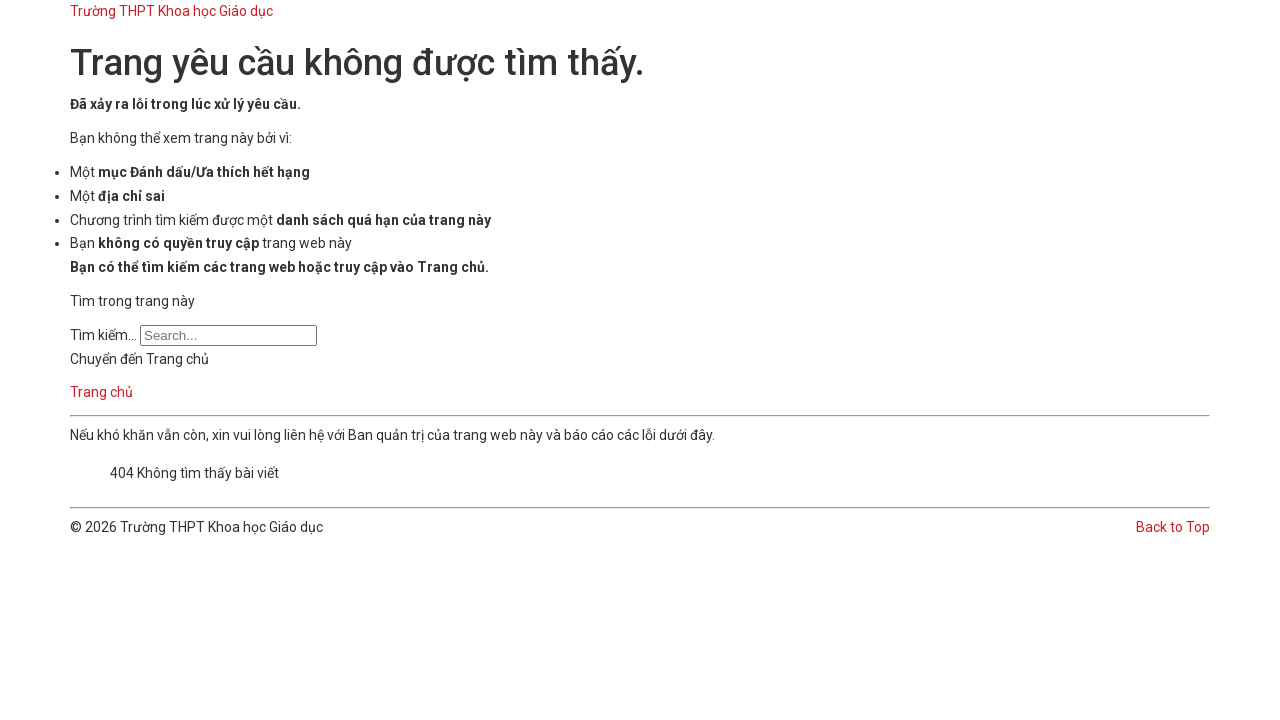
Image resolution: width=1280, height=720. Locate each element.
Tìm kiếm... (103, 335)
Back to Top (1173, 527)
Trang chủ (101, 392)
